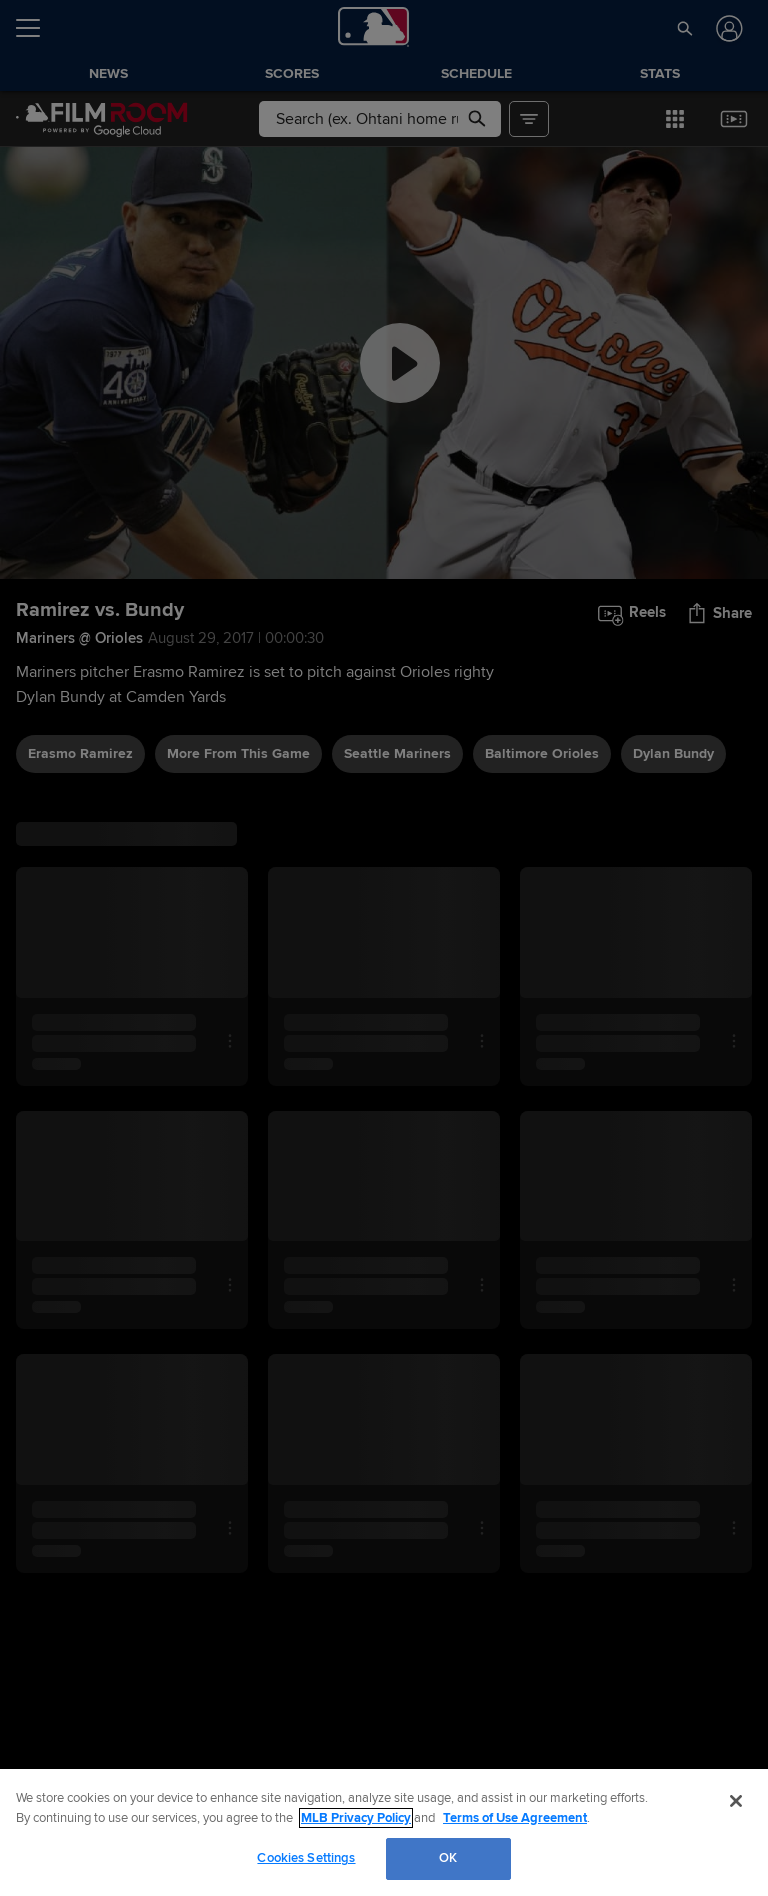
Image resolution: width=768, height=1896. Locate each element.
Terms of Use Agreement (515, 1818)
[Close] (736, 1801)
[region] (384, 1832)
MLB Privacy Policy (356, 1818)
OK (448, 1858)
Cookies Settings (306, 1858)
